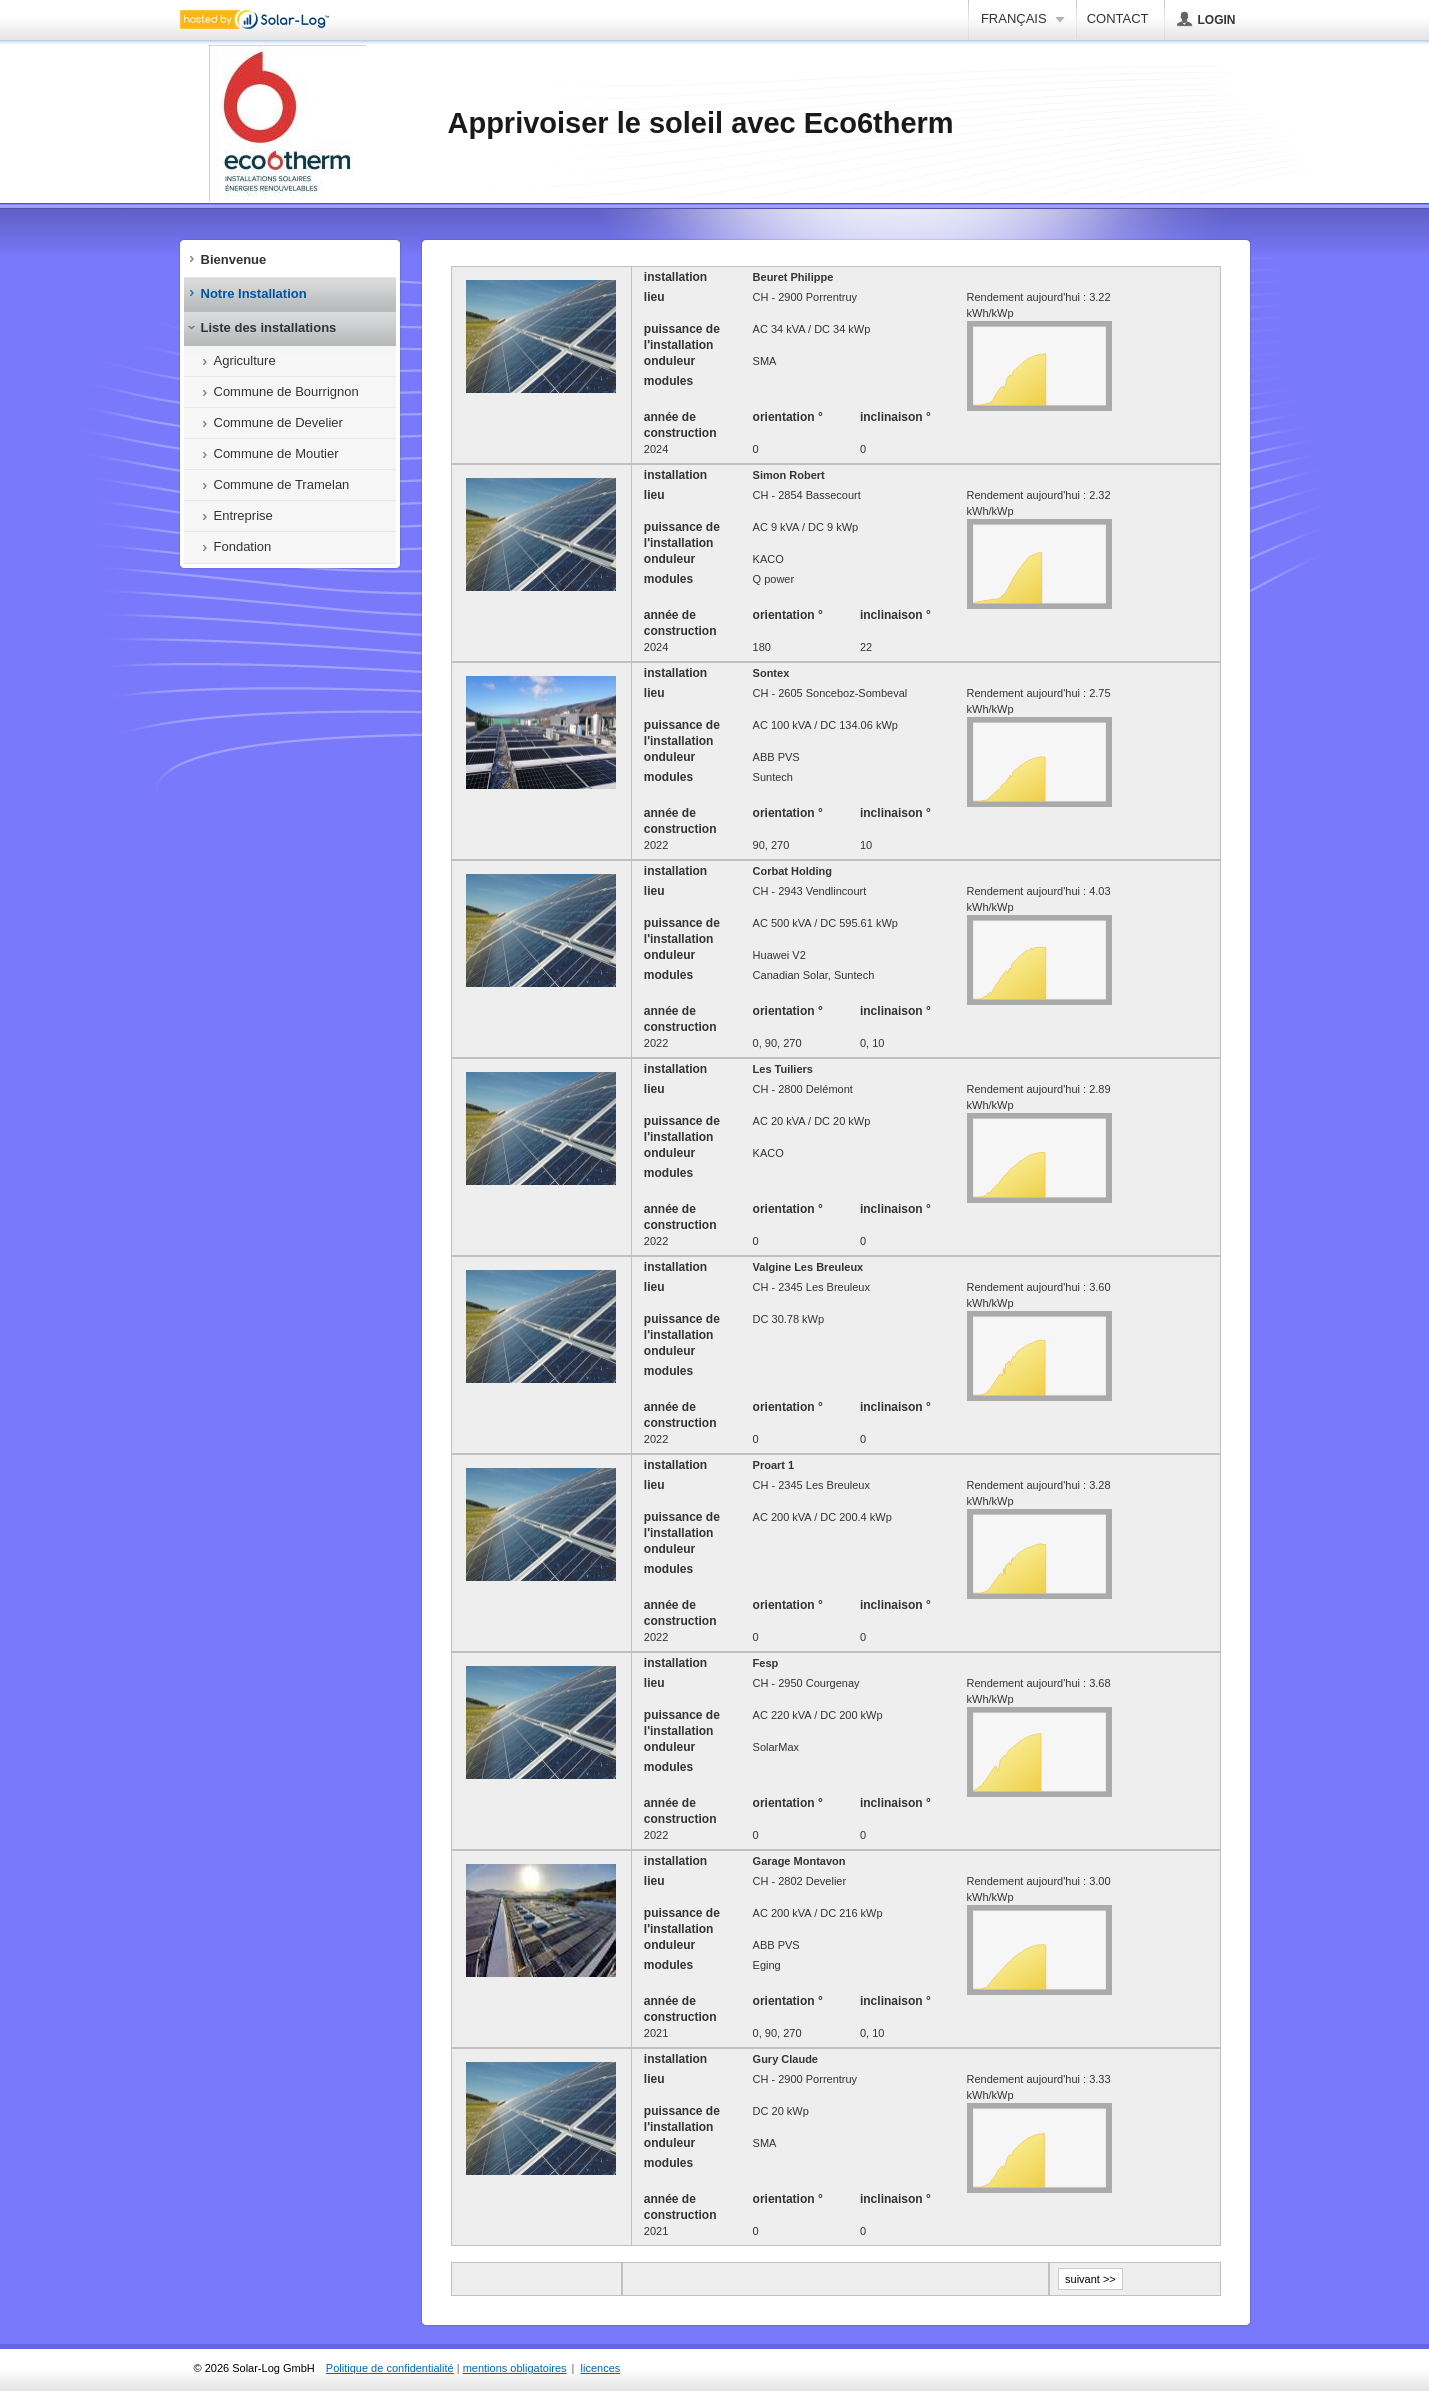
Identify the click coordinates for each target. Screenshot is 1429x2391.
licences (601, 2368)
